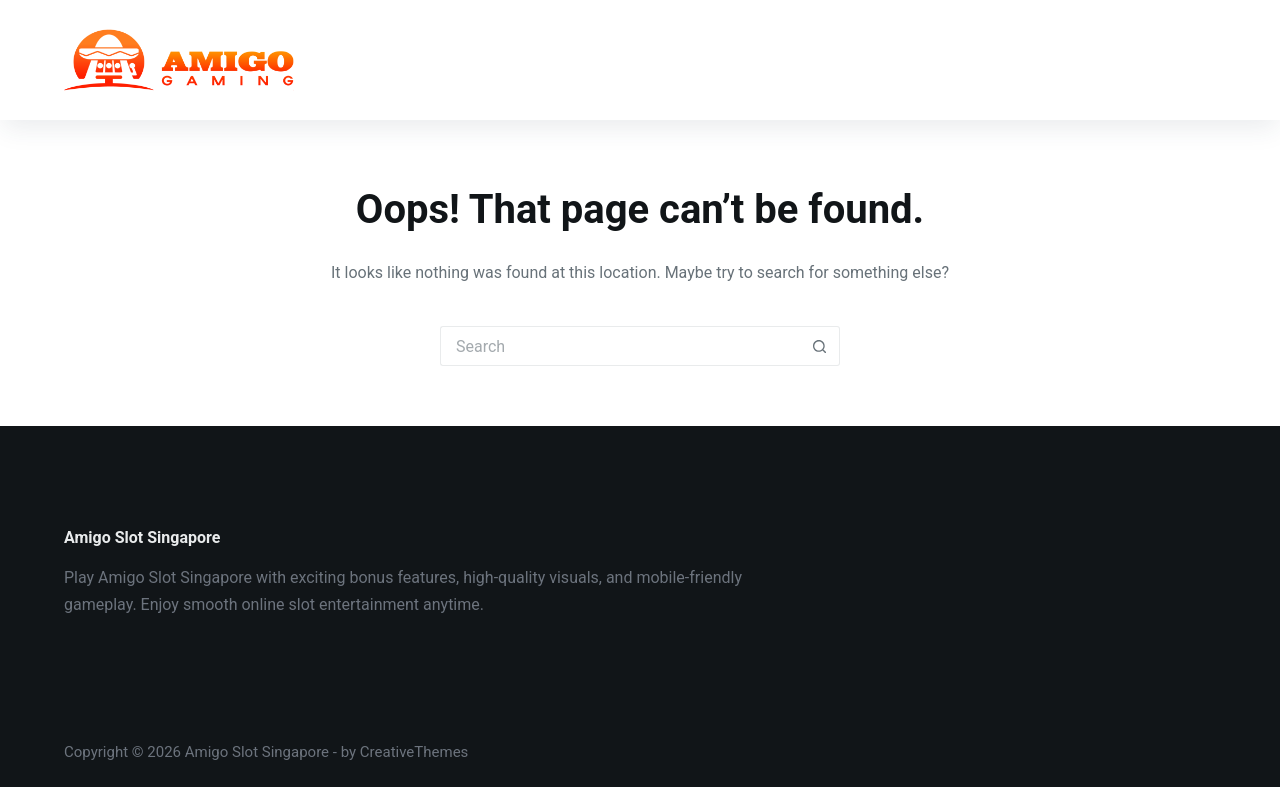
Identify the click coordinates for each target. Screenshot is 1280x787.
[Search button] (820, 346)
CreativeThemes (414, 752)
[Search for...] (620, 346)
